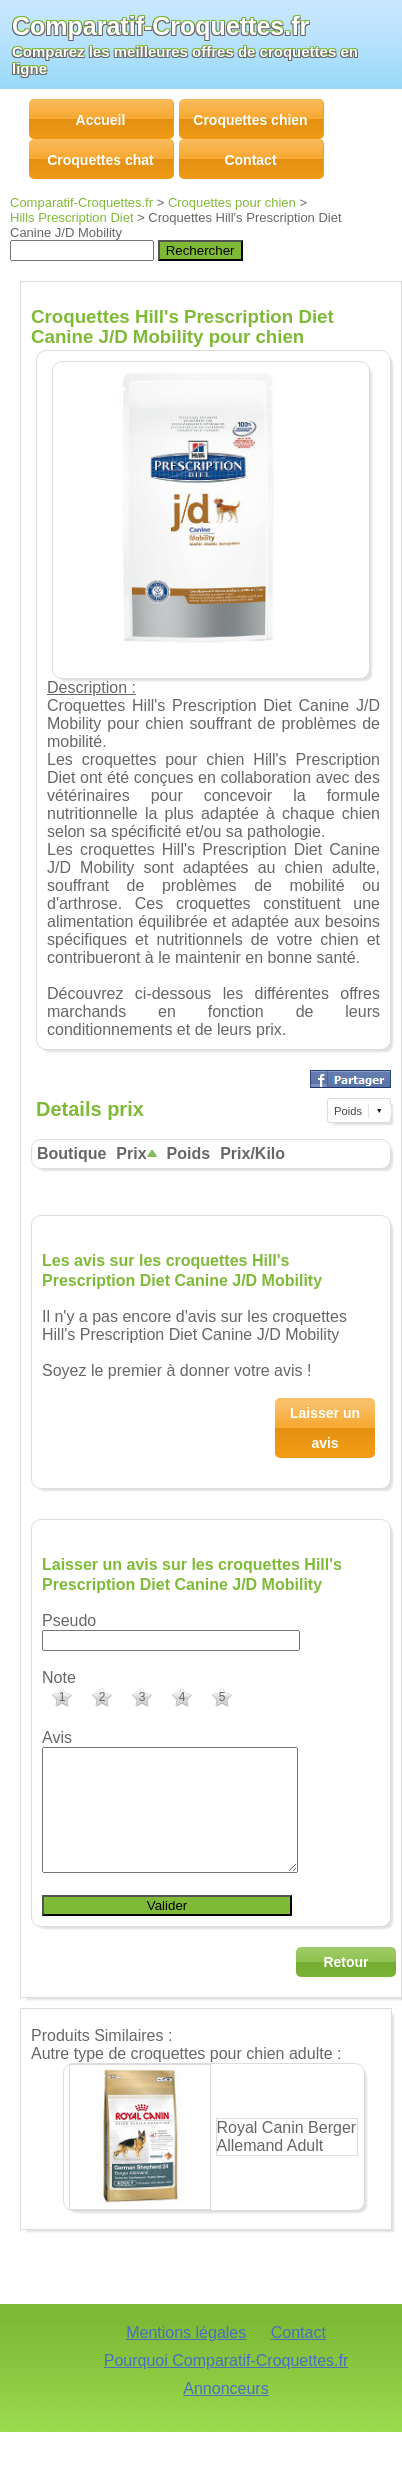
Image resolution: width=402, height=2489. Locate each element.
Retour (345, 1986)
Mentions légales (186, 2356)
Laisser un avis (325, 1428)
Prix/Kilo (252, 1153)
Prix (136, 1153)
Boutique (71, 1153)
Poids (189, 1153)
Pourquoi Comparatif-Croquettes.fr (226, 2384)
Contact (298, 2356)
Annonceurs (225, 2412)
